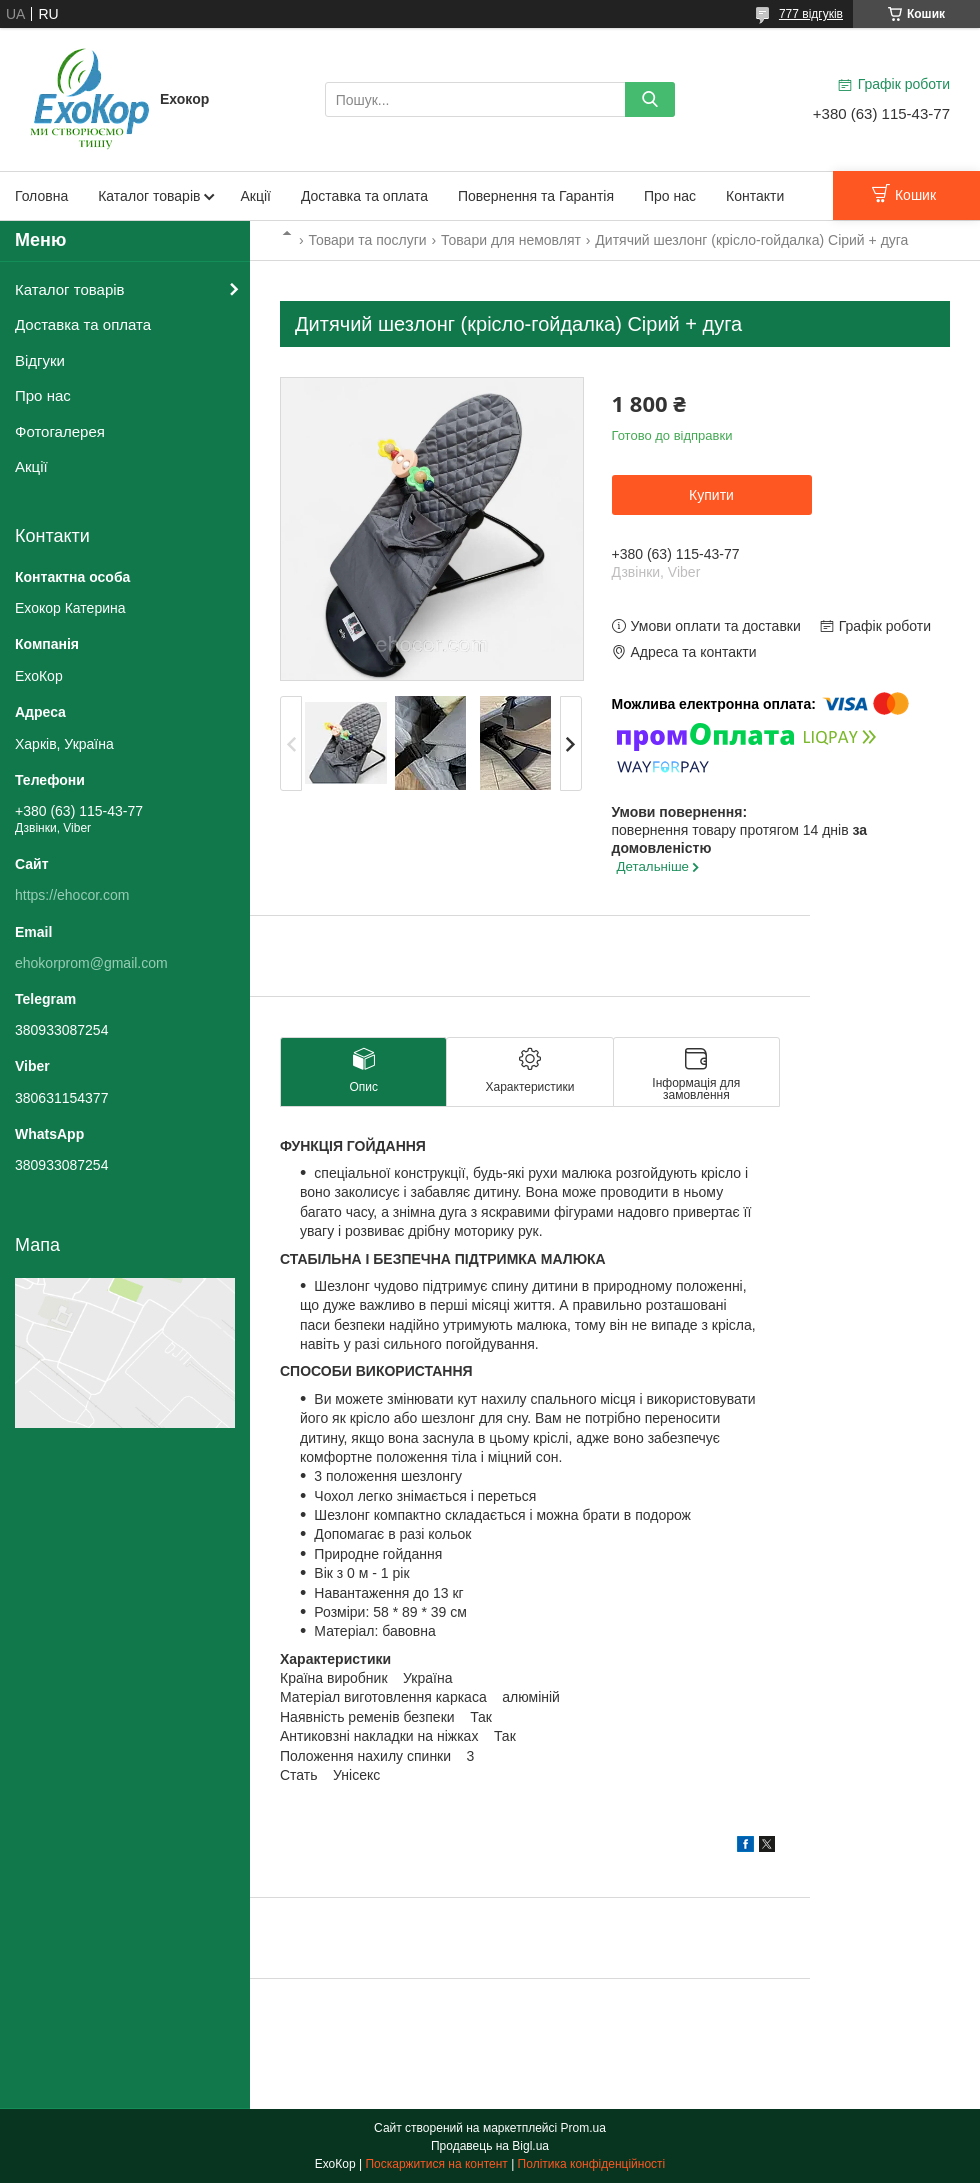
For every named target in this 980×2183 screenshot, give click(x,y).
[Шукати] (650, 99)
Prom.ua (583, 2128)
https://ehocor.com (72, 895)
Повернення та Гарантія (536, 196)
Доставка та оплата (364, 196)
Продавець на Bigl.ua (490, 2146)
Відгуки (40, 360)
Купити (711, 495)
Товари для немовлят (511, 240)
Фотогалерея (60, 431)
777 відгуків (811, 14)
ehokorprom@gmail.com (91, 963)
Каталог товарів (149, 196)
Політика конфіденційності (592, 2164)
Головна (41, 196)
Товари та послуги (367, 240)
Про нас (670, 196)
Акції (255, 196)
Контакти (755, 196)
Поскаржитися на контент (436, 2164)
